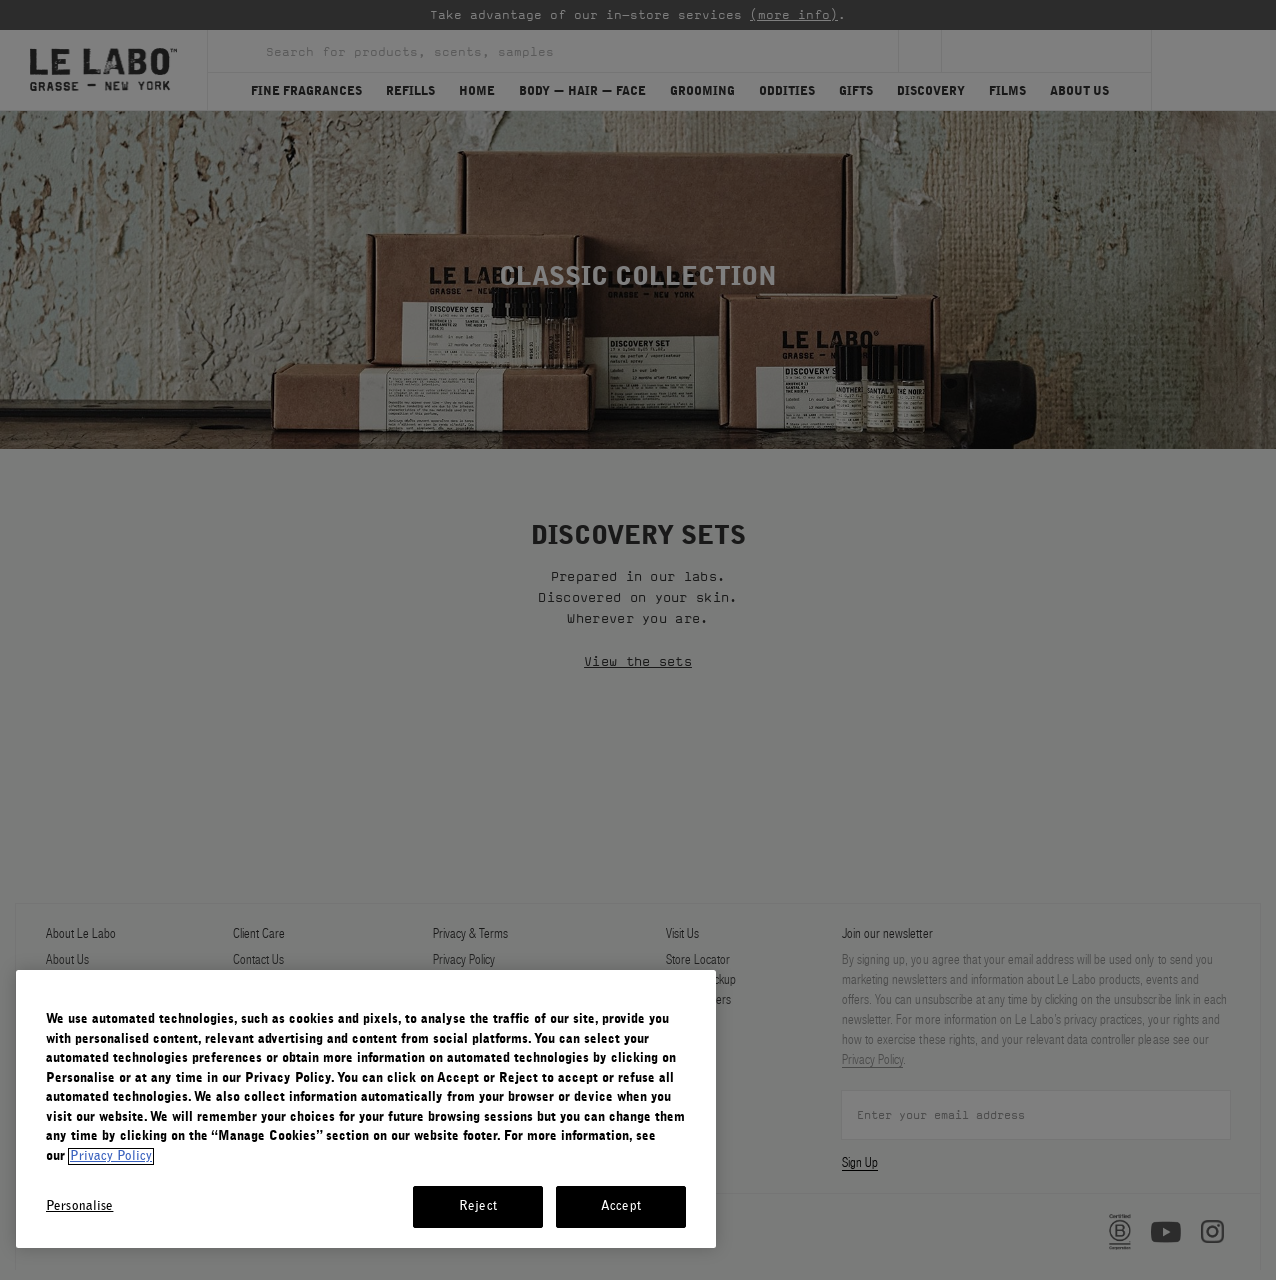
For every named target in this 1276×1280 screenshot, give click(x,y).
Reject (478, 1206)
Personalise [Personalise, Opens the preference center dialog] (79, 1206)
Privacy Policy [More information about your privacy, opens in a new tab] (111, 1156)
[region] (366, 1109)
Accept (621, 1206)
